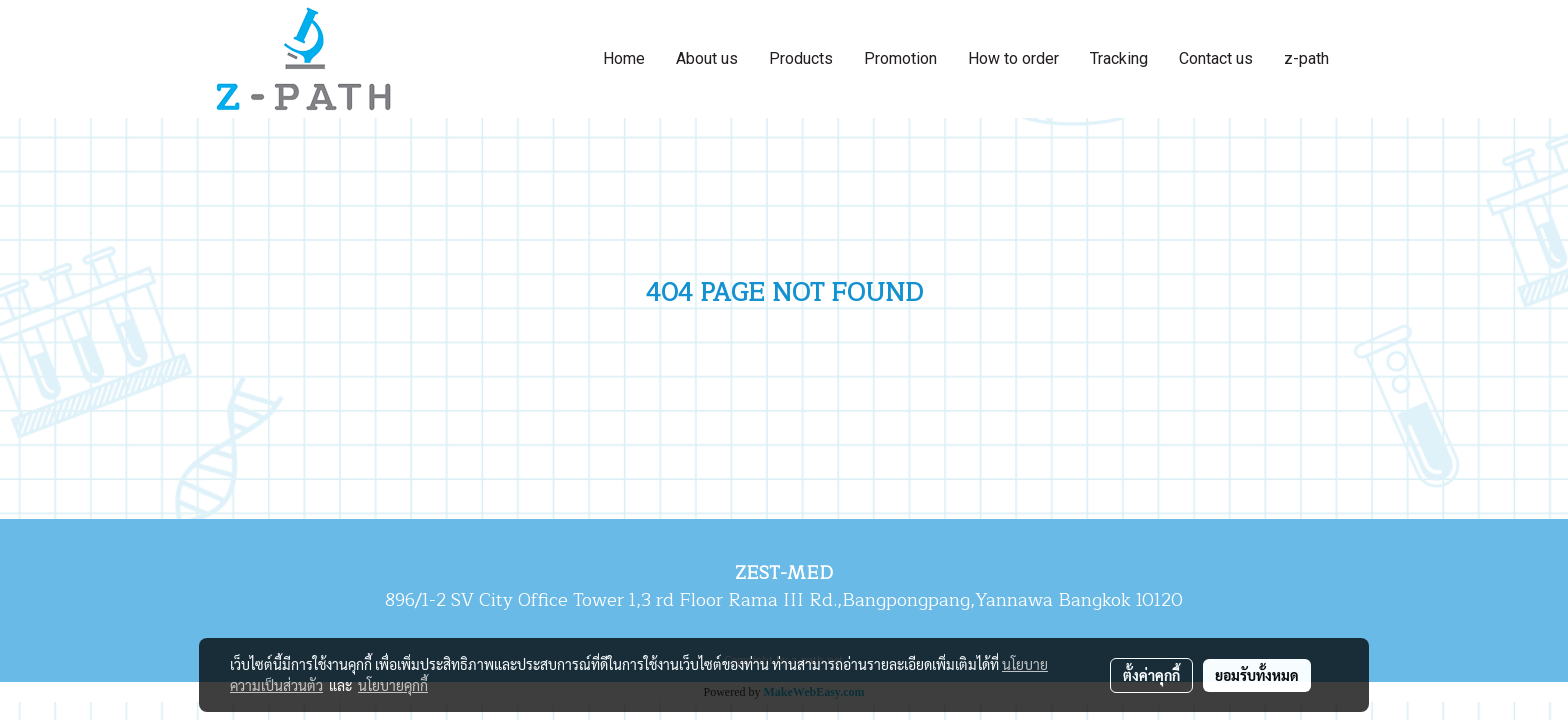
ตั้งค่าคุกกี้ (1151, 675)
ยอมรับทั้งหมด (1257, 675)
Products (801, 58)
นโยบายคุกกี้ (393, 685)
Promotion (900, 58)
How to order (1013, 58)
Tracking (1119, 58)
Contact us (1216, 58)
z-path (1306, 58)
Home (624, 58)
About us (707, 58)
